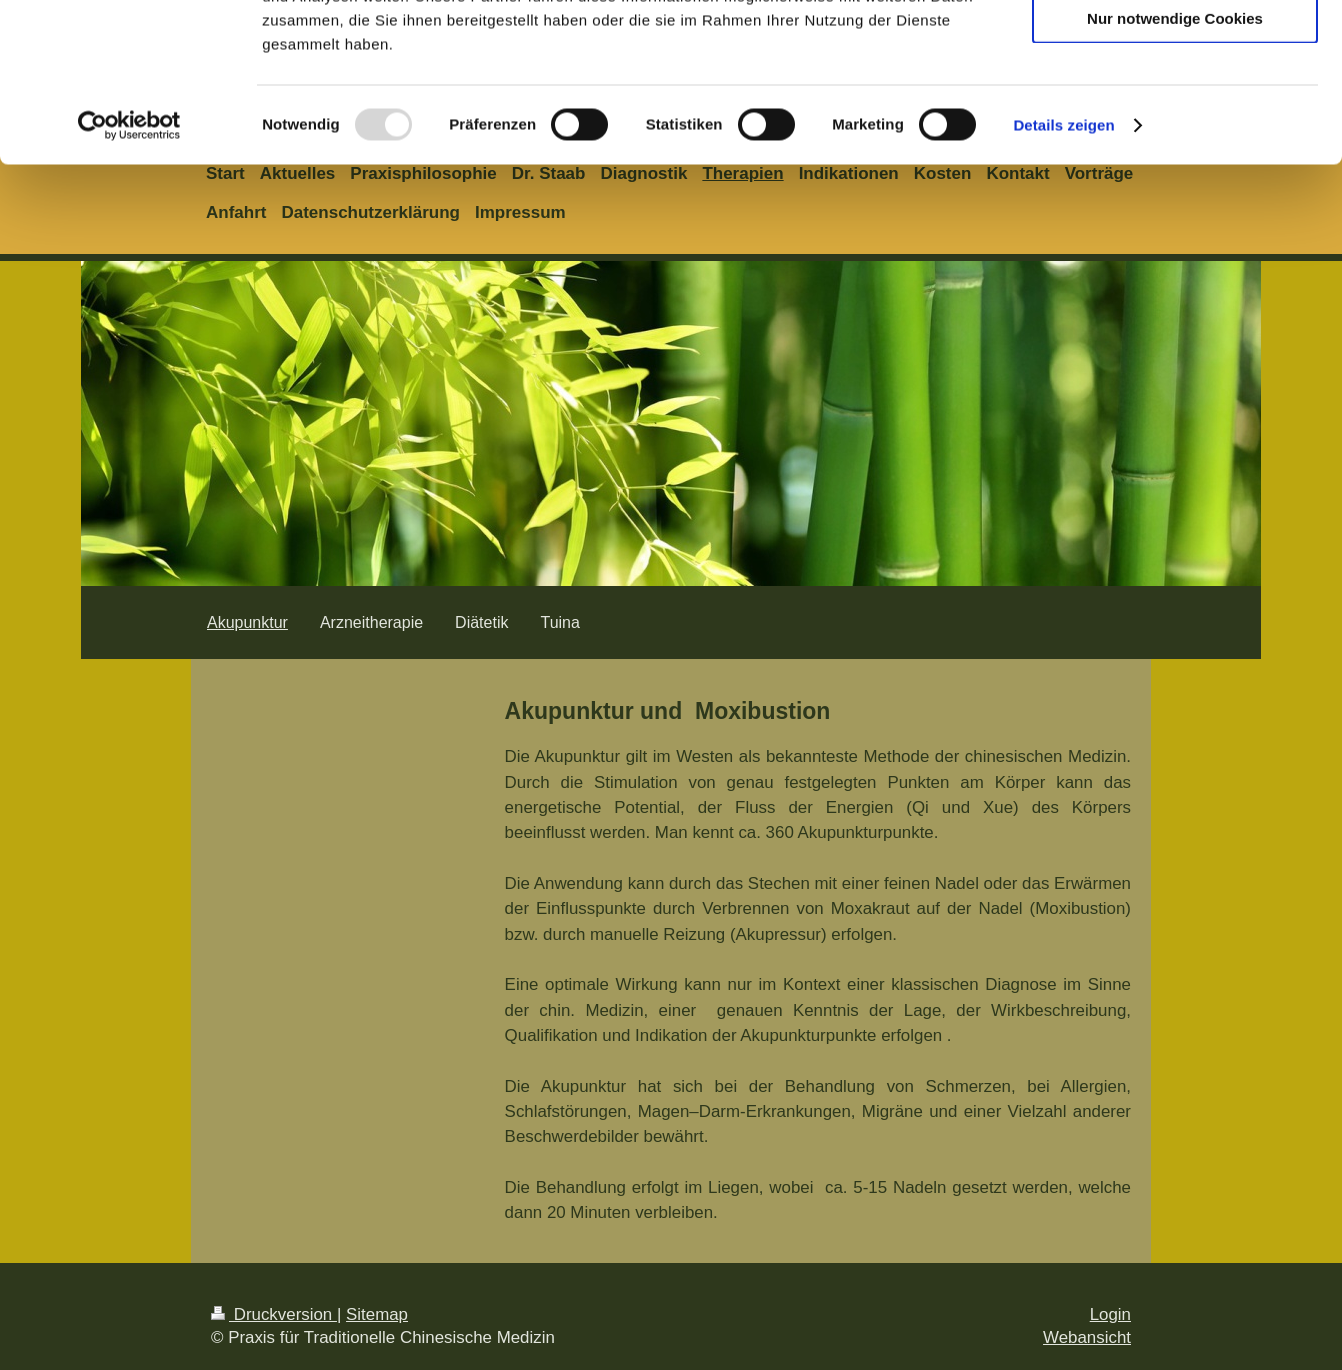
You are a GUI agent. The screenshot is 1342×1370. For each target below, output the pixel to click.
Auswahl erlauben (1175, 108)
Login (1110, 1314)
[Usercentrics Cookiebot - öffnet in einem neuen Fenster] (129, 274)
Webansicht (1087, 1337)
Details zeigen (1063, 273)
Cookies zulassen (1175, 49)
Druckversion (274, 1314)
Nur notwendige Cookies (1175, 166)
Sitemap (377, 1314)
